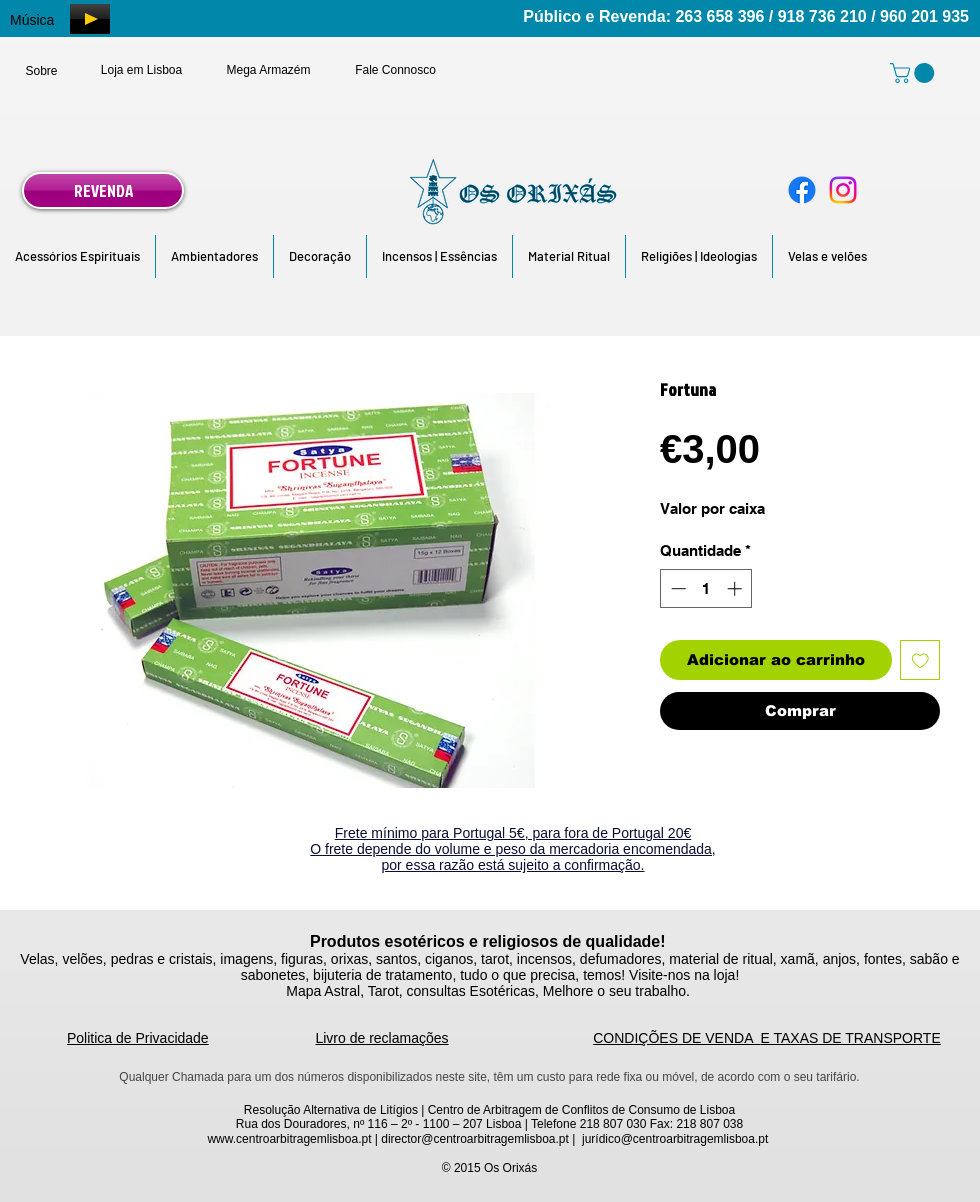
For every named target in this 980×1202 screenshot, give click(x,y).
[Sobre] (41, 71)
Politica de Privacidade (138, 1038)
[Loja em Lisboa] (141, 70)
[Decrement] (676, 588)
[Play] (90, 19)
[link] (914, 73)
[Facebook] (802, 190)
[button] (77, 256)
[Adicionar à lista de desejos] (920, 660)
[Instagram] (843, 190)
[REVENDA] (103, 190)
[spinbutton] (706, 588)
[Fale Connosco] (395, 70)
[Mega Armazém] (268, 70)
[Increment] (736, 588)
